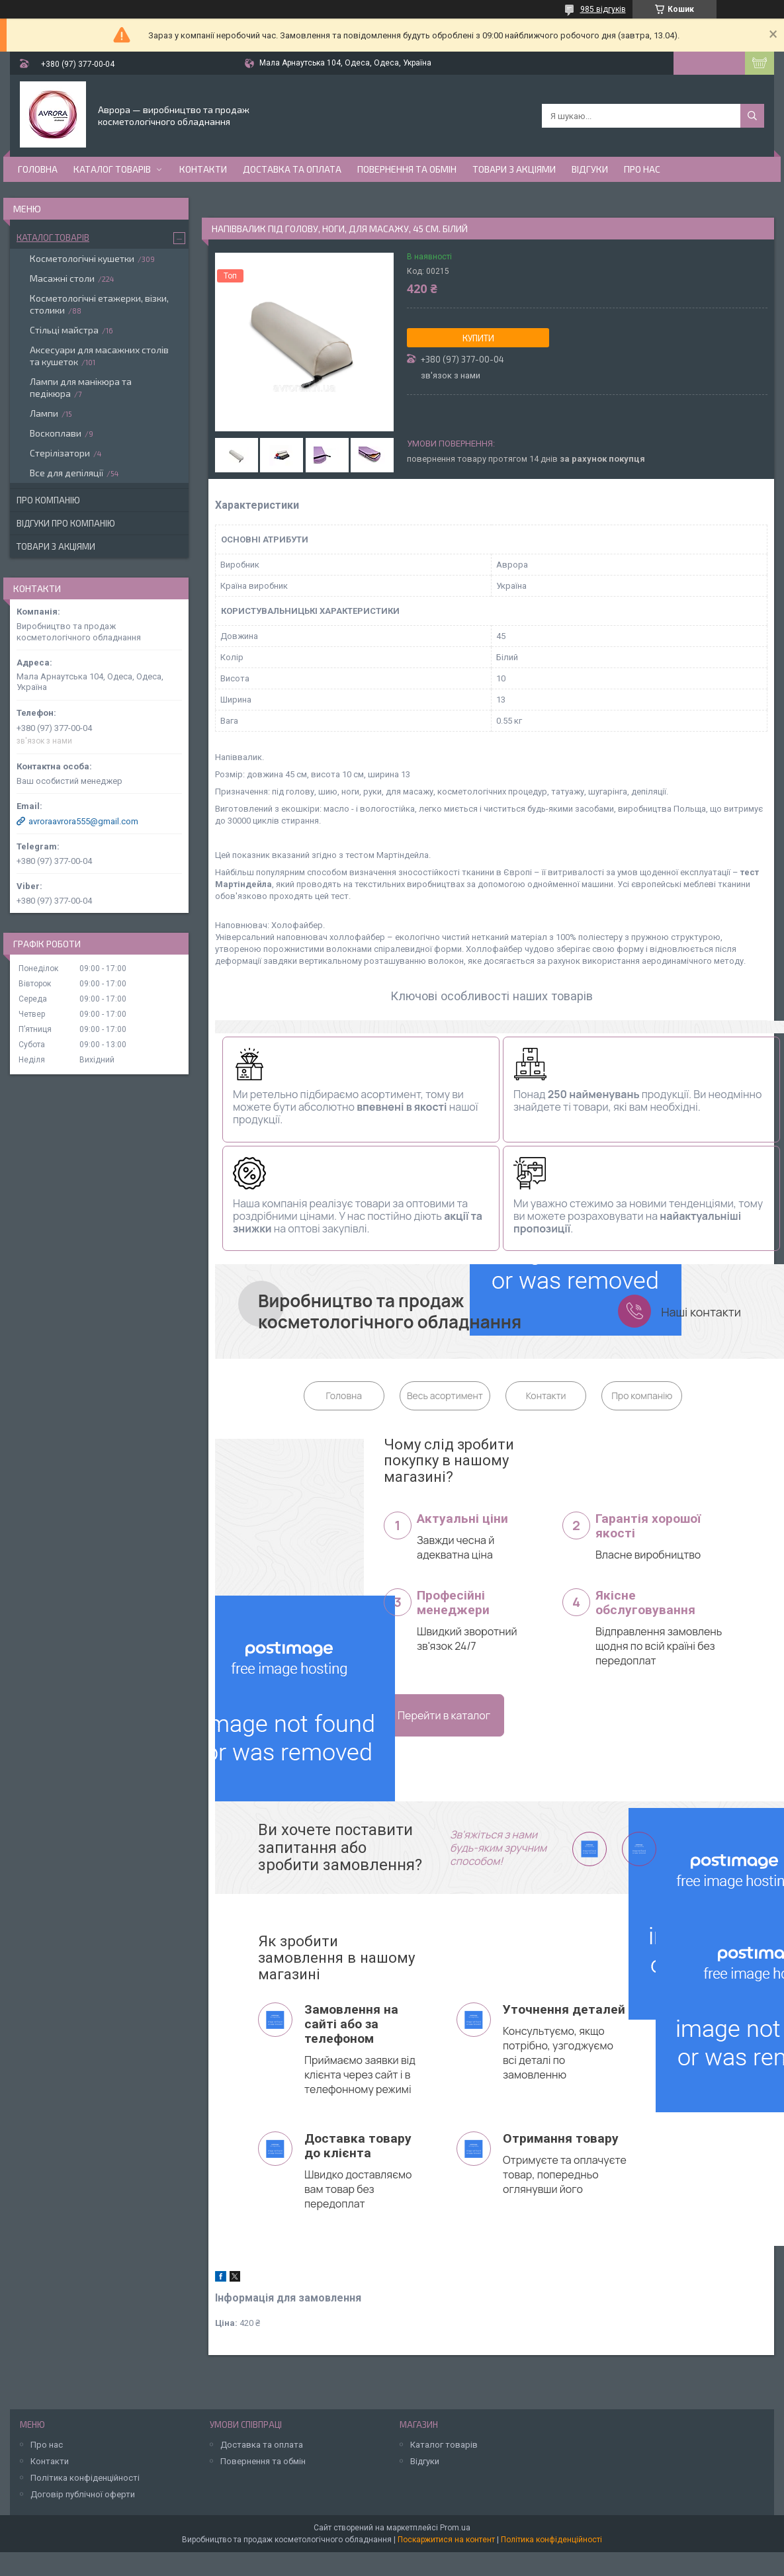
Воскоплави (55, 433)
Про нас (642, 169)
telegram (639, 1849)
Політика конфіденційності (85, 2478)
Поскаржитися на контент (446, 2539)
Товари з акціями (514, 169)
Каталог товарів (112, 169)
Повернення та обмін (407, 169)
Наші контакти (701, 1312)
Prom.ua (455, 2527)
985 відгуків (603, 9)
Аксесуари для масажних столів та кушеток (99, 355)
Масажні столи (62, 278)
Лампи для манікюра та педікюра (81, 387)
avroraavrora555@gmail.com (83, 821)
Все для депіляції (66, 472)
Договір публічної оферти (82, 2494)
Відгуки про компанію (66, 523)
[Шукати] (752, 116)
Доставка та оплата (292, 169)
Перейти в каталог (444, 1715)
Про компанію (641, 1395)
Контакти (203, 169)
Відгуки (590, 169)
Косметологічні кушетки (82, 258)
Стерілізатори (60, 452)
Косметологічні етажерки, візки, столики (99, 304)
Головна (38, 169)
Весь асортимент (445, 1395)
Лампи (44, 413)
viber (590, 1849)
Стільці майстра (64, 329)
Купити (478, 338)
